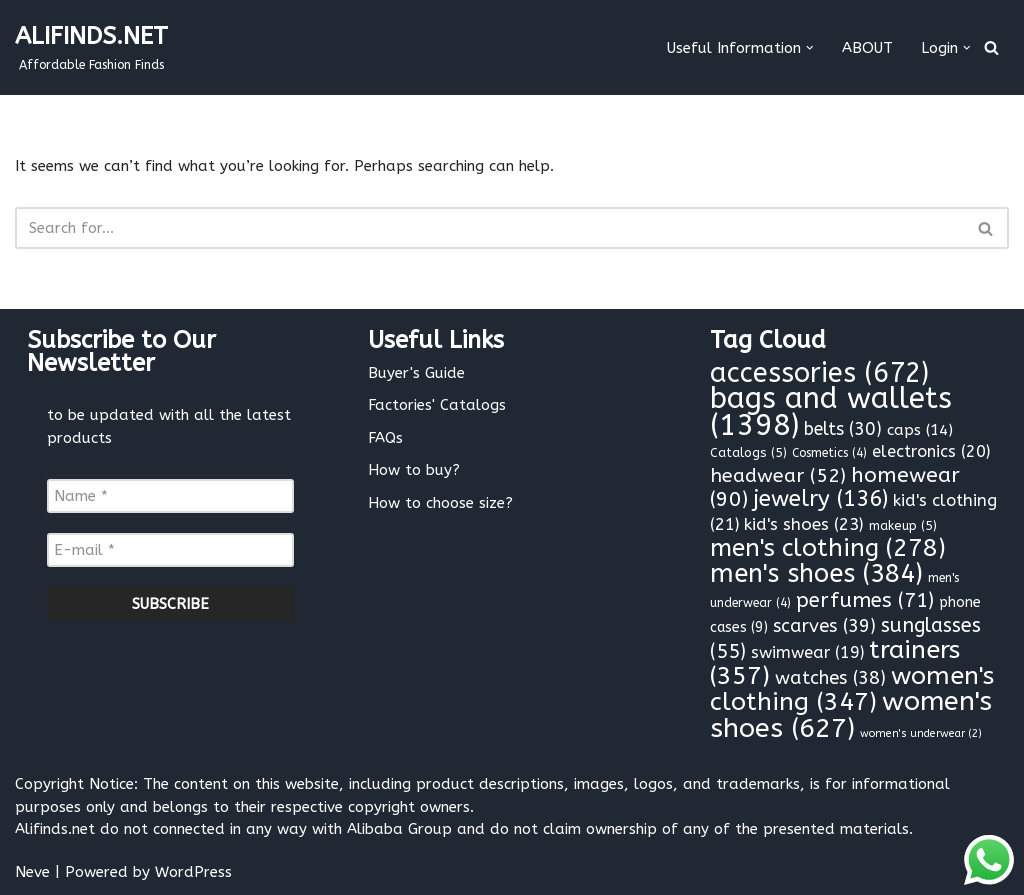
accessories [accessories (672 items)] (819, 373)
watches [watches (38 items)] (830, 678)
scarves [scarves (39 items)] (824, 626)
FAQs (385, 438)
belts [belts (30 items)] (843, 429)
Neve (32, 872)
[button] (810, 48)
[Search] (991, 47)
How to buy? (414, 470)
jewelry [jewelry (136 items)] (820, 499)
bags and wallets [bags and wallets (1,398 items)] (831, 412)
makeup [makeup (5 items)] (903, 525)
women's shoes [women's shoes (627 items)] (851, 714)
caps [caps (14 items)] (920, 430)
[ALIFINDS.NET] (91, 47)
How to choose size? (440, 503)
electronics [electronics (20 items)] (931, 451)
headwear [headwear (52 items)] (778, 475)
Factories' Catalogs (437, 405)
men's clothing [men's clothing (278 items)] (828, 548)
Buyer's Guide (416, 373)
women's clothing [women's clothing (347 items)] (852, 689)
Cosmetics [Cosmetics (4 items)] (829, 453)
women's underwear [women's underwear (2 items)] (921, 733)
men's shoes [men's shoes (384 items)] (816, 574)
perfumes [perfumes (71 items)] (865, 600)
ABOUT (867, 48)
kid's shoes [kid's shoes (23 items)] (804, 524)
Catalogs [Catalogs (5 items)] (748, 452)
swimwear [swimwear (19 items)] (807, 652)
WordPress (193, 872)
